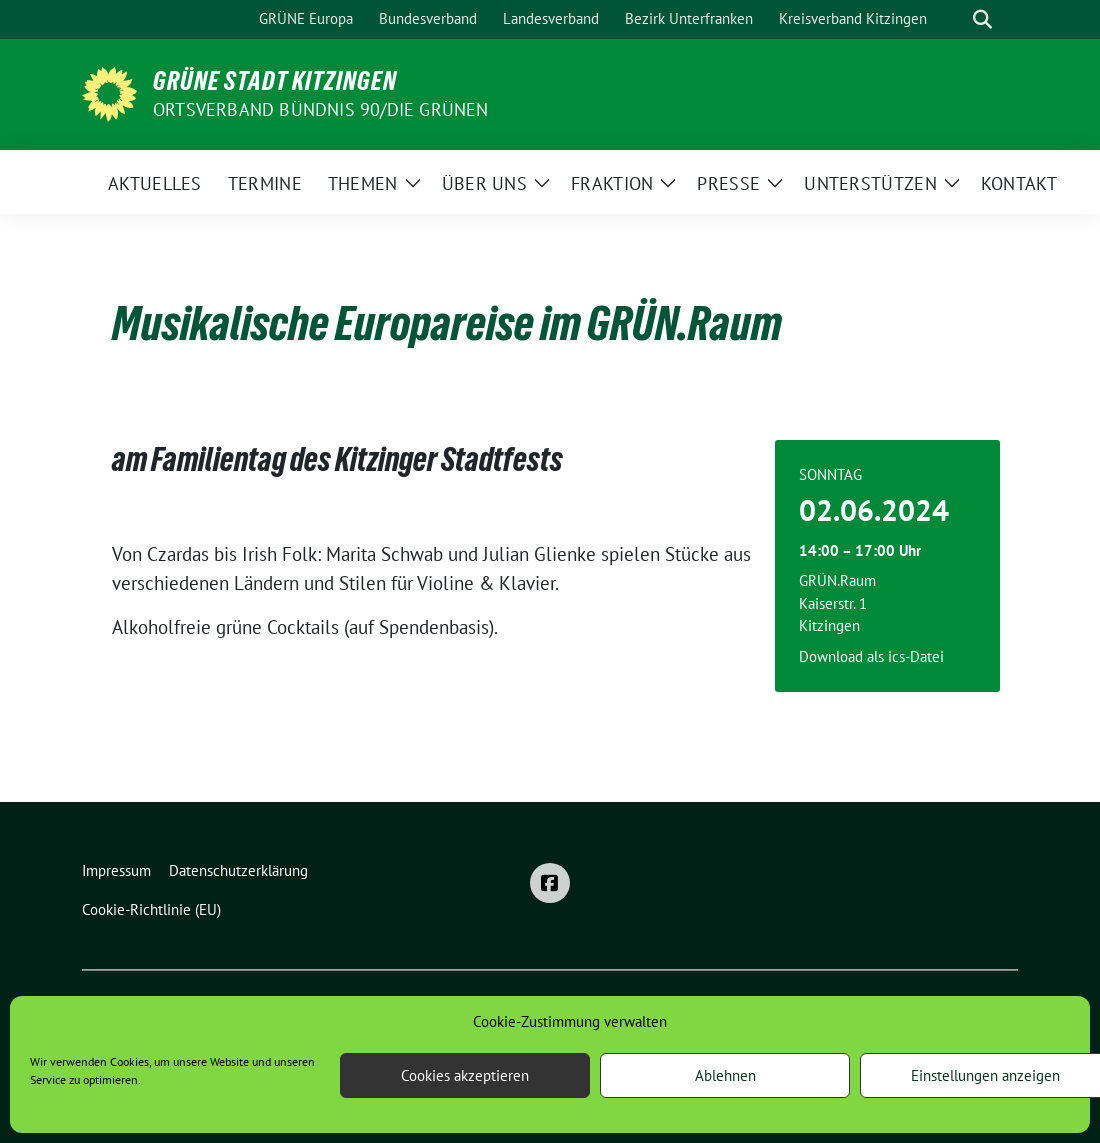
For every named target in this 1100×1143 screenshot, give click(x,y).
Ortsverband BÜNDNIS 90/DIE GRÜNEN (321, 109)
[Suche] (954, 19)
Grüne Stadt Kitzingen (275, 81)
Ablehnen (725, 1075)
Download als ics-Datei (871, 656)
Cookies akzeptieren (465, 1075)
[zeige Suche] (982, 19)
